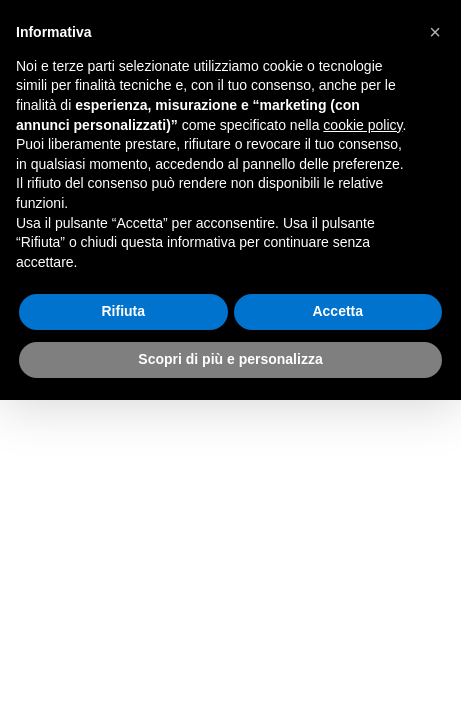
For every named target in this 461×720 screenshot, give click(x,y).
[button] (435, 32)
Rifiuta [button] (123, 311)
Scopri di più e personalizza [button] (230, 359)
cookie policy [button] (362, 125)
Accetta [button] (337, 311)
